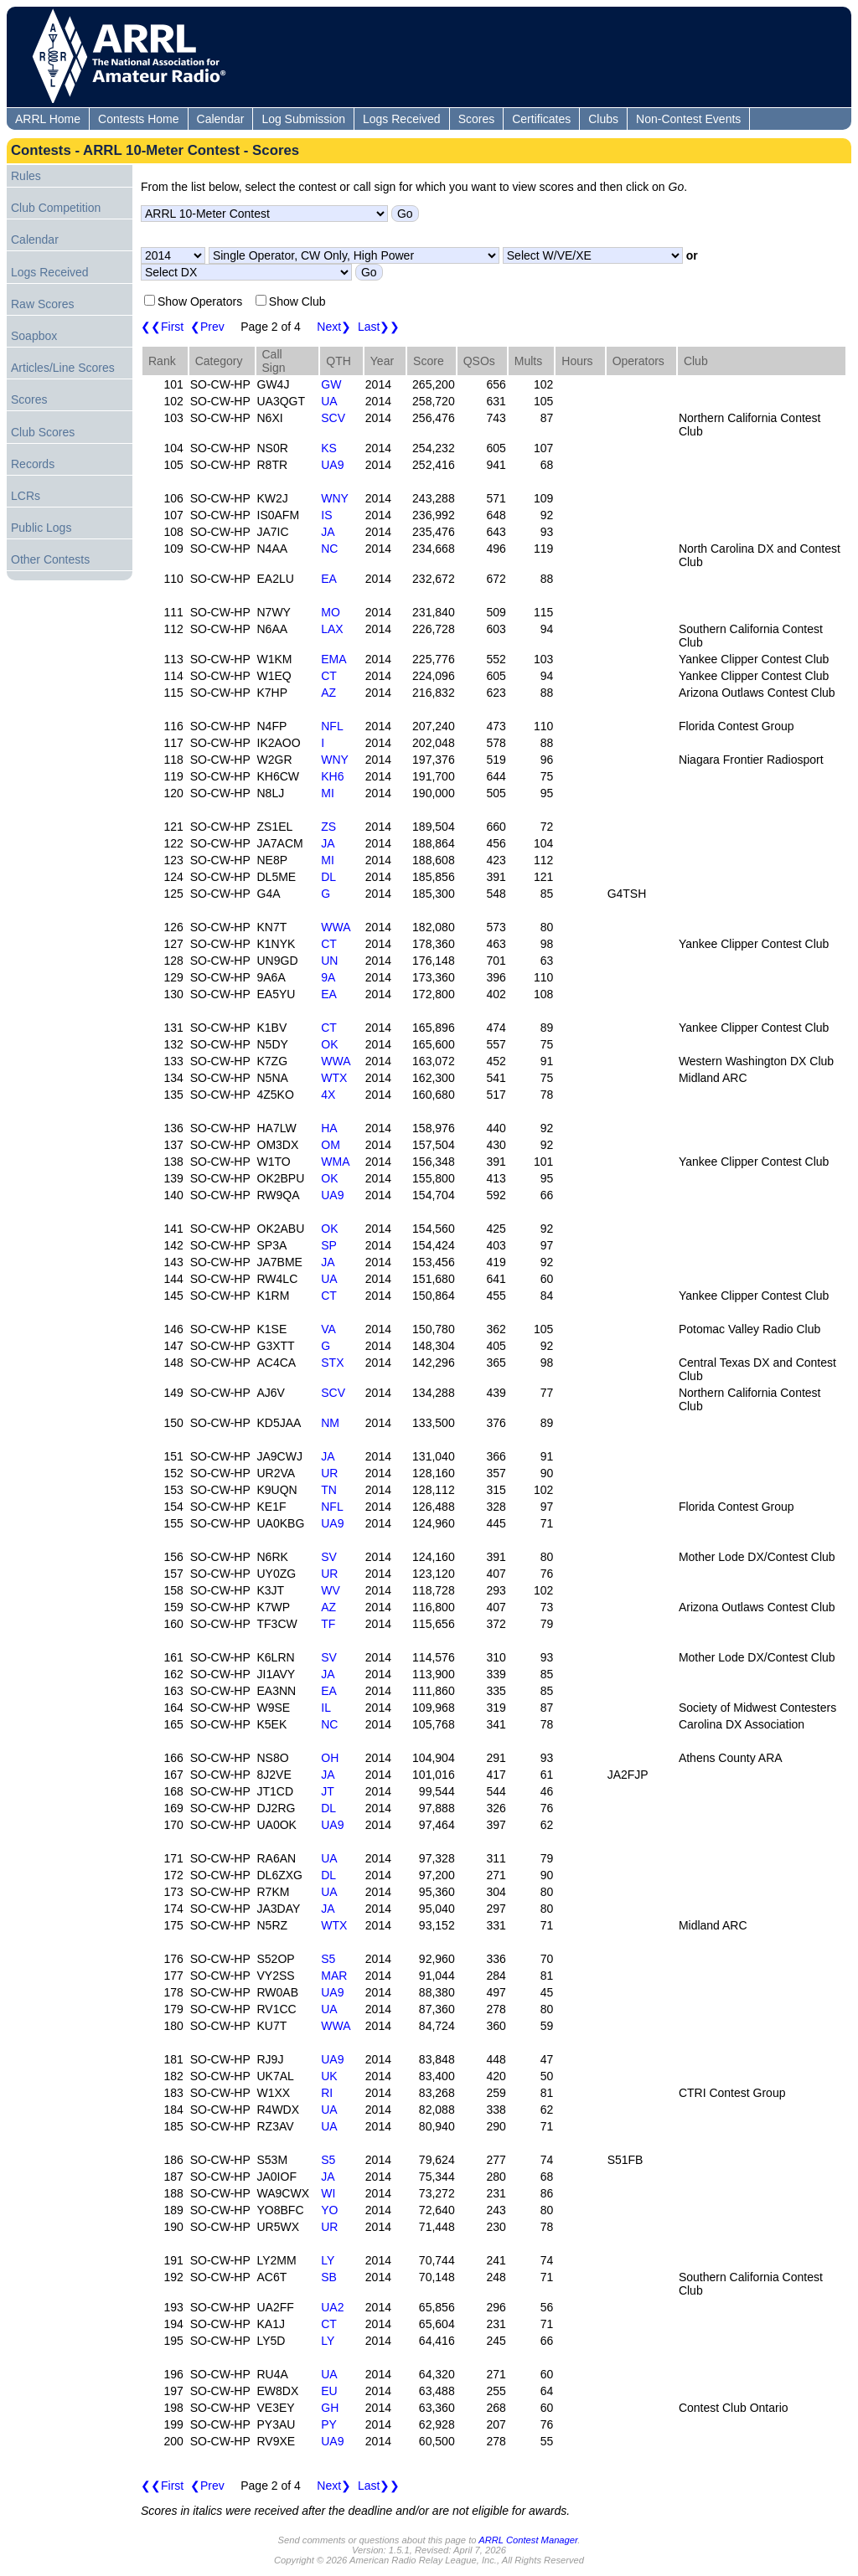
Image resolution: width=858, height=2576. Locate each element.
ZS (328, 826)
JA (327, 531)
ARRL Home (47, 119)
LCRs (25, 495)
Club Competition (56, 207)
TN (329, 1490)
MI (327, 793)
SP (329, 1245)
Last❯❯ (379, 326)
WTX (334, 1077)
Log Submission (303, 119)
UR (329, 1473)
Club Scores (43, 432)
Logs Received (402, 119)
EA (329, 578)
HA (329, 1128)
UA (329, 401)
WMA (335, 1161)
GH (330, 2407)
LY (327, 2260)
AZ (328, 692)
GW (331, 384)
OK (329, 1044)
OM (330, 1144)
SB (329, 2277)
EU (329, 2391)
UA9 (332, 464)
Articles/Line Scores (63, 367)
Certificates (541, 119)
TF (328, 1624)
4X (328, 1094)
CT (329, 676)
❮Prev (207, 326)
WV (330, 1590)
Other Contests (50, 559)
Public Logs (41, 527)
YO (329, 2210)
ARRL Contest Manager (527, 2540)
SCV (333, 418)
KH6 (332, 776)
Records (32, 464)
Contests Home (138, 119)
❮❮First (162, 326)
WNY (335, 498)
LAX (332, 629)
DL (328, 877)
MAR (334, 1975)
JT (327, 1791)
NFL (332, 726)
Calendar (221, 119)
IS (326, 515)
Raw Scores (42, 304)
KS (329, 448)
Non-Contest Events (688, 119)
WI (328, 2193)
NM (330, 1423)
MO (330, 612)
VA (328, 1329)
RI (327, 2092)
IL (326, 1707)
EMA (333, 659)
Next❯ (334, 326)
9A (328, 977)
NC (329, 548)
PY (329, 2424)
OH (330, 1758)
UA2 (332, 2307)
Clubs (603, 119)
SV (329, 1557)
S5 (328, 1958)
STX (332, 1362)
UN (329, 960)
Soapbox (34, 336)
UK (329, 2076)
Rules (26, 176)
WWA (335, 927)
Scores (476, 119)
